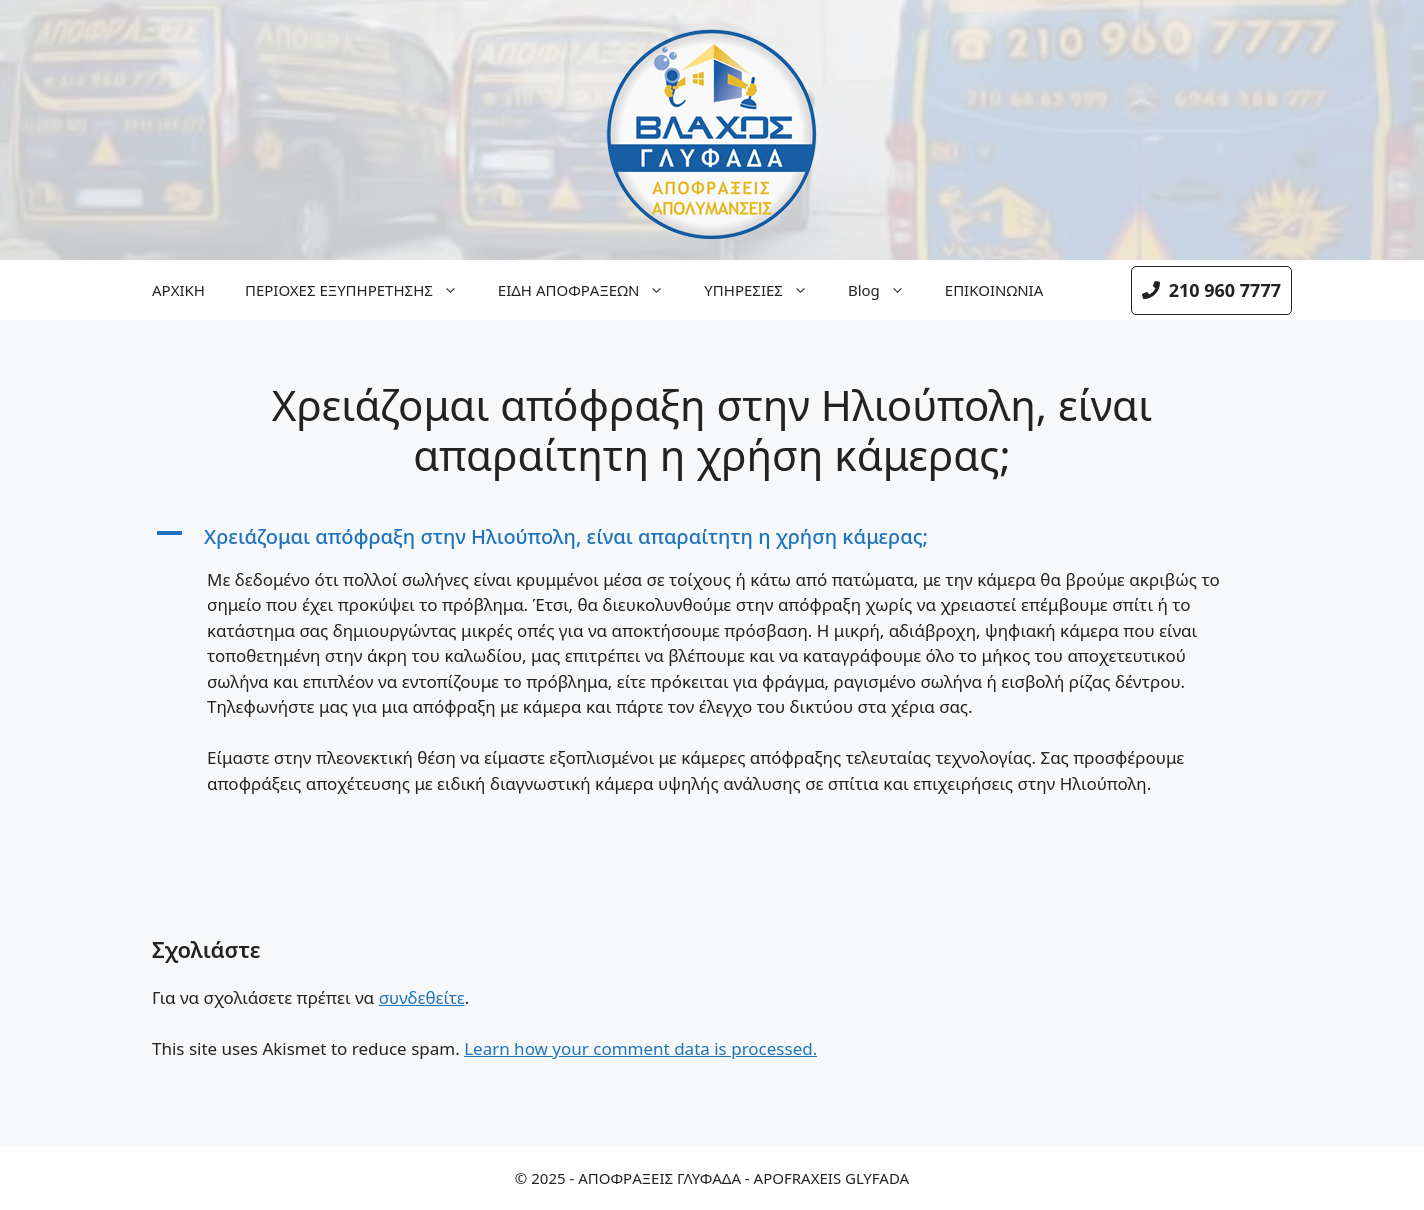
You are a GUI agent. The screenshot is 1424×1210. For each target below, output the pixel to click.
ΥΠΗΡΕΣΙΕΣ (766, 290)
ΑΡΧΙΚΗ (178, 290)
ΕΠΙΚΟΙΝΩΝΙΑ (994, 290)
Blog (886, 290)
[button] (712, 537)
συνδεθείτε (422, 997)
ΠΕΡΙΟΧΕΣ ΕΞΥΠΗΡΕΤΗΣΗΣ (361, 290)
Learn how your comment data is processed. (640, 1048)
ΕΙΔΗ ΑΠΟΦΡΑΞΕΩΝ (591, 290)
